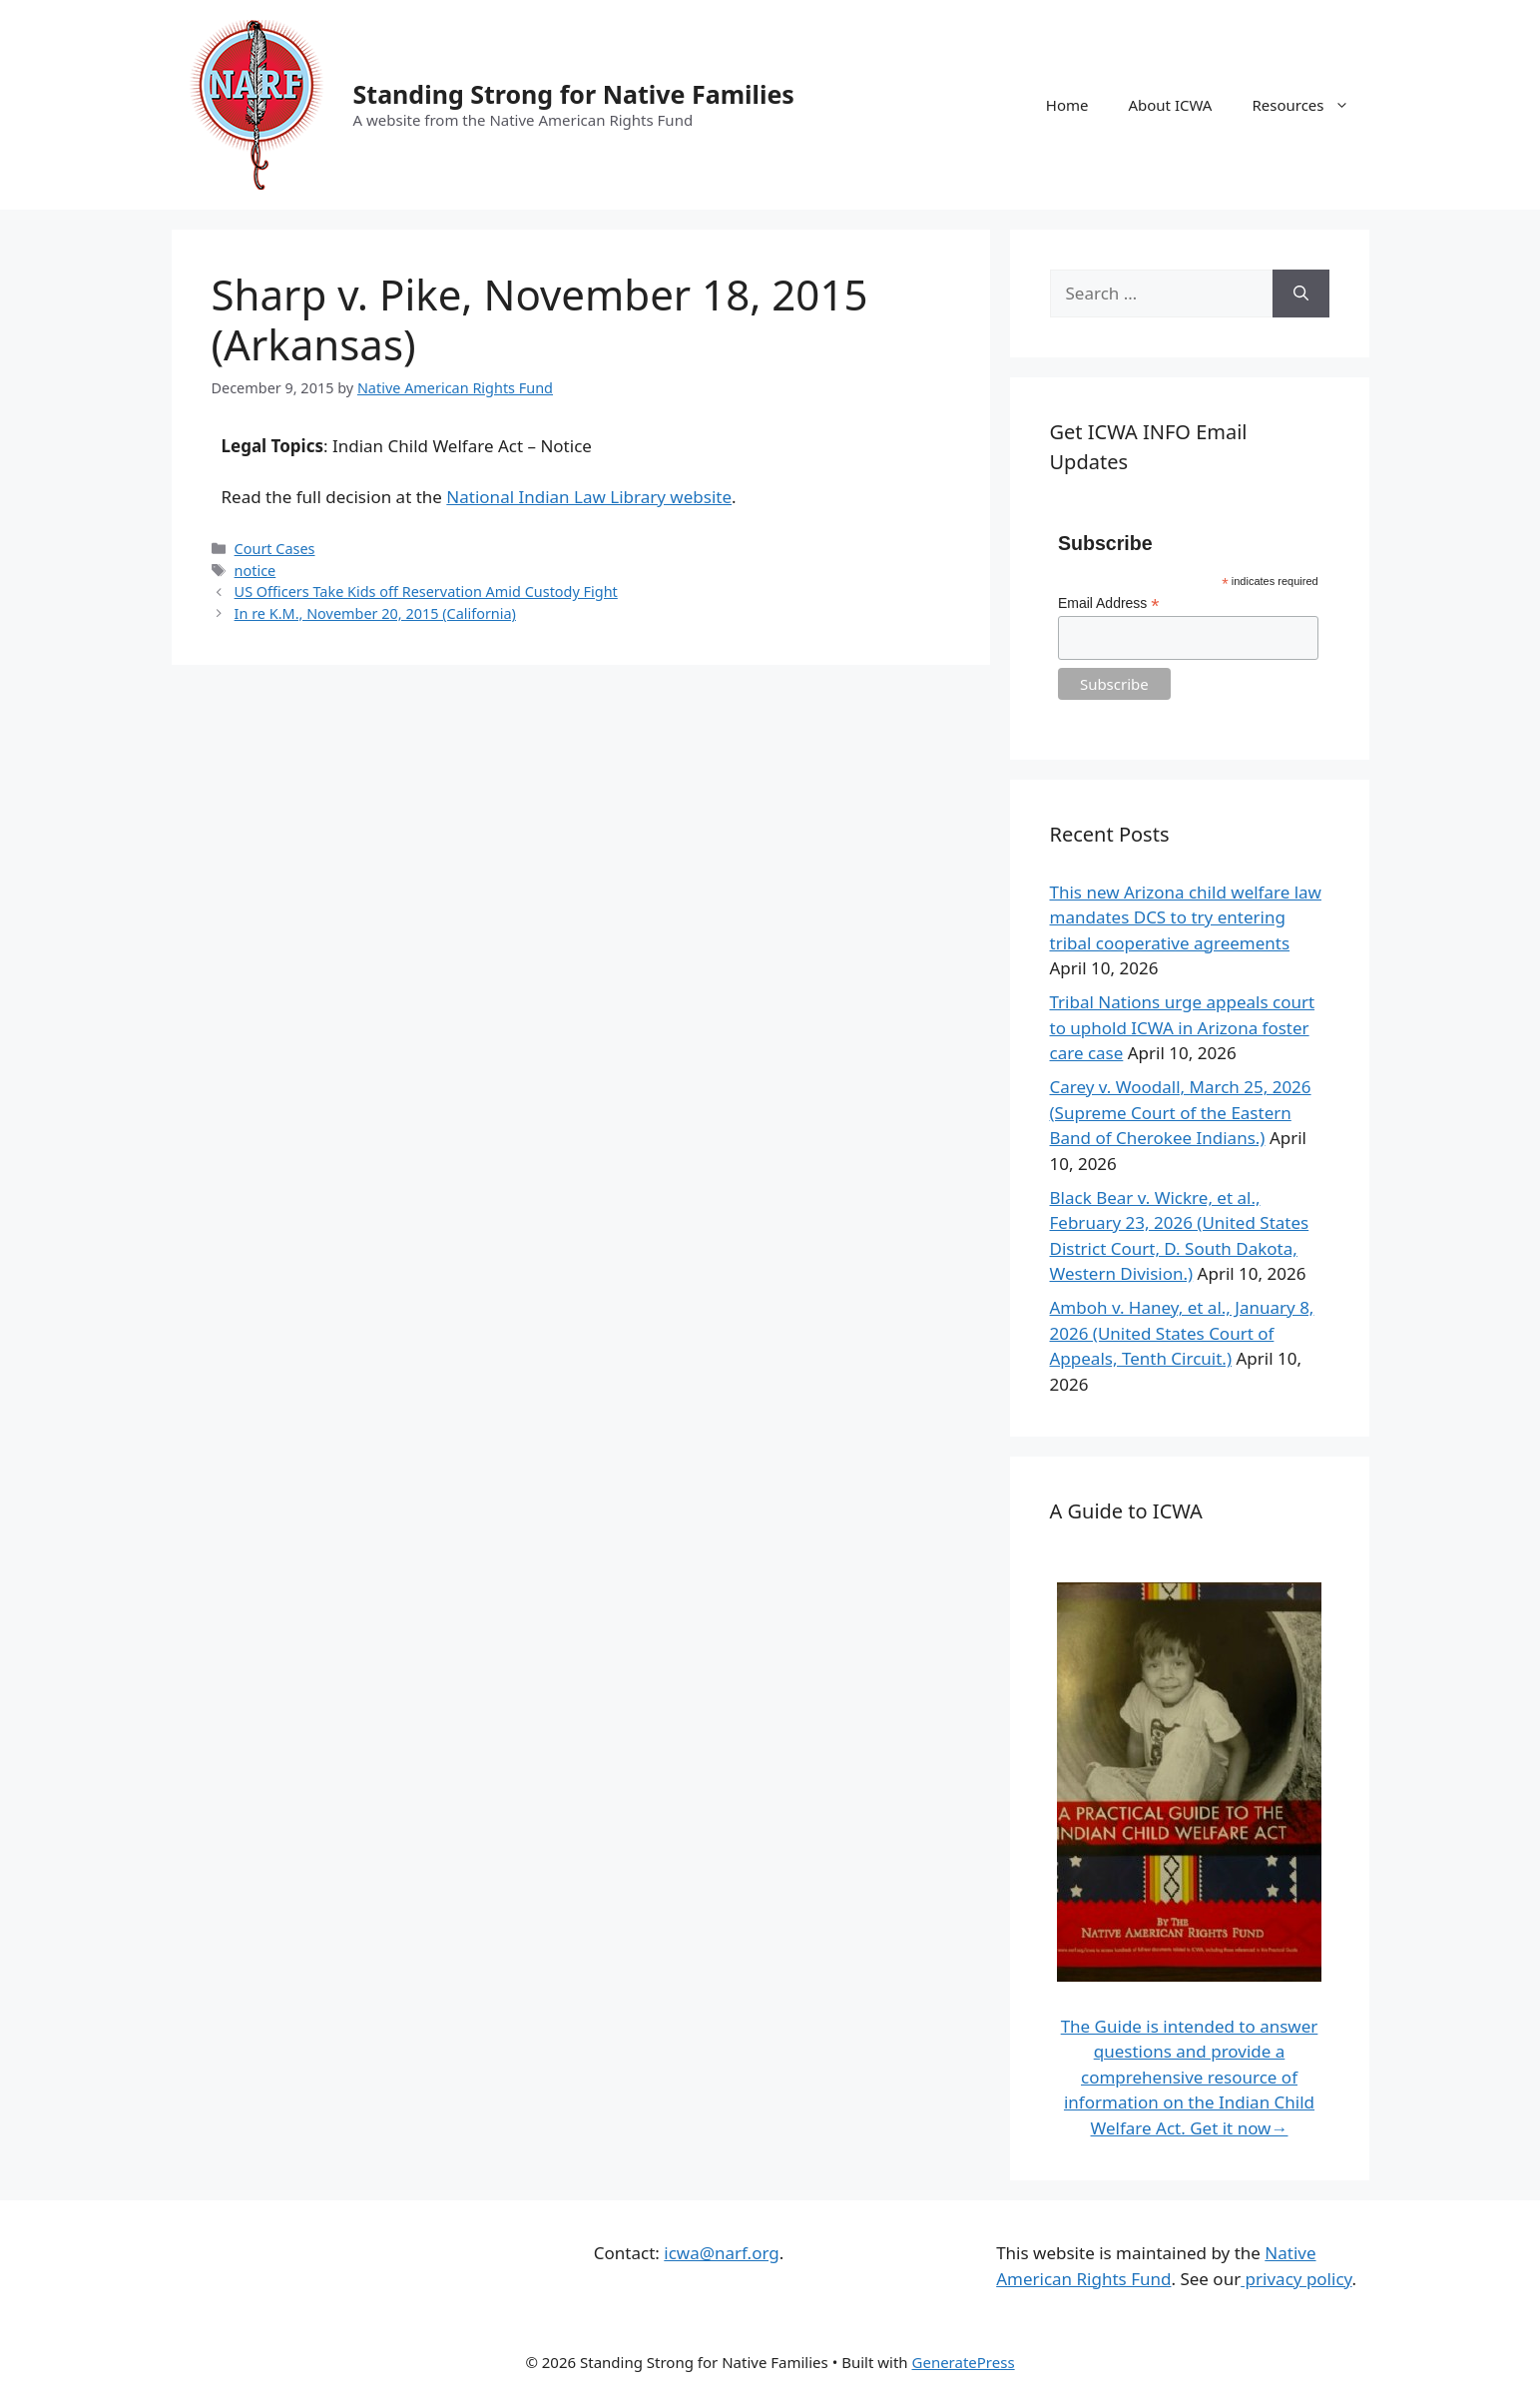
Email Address (1109, 603)
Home (1067, 105)
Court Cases (275, 548)
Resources (1310, 105)
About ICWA (1170, 105)
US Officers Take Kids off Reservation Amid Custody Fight (426, 591)
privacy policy (1296, 2278)
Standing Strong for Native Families (573, 94)
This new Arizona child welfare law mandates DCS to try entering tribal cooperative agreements (1185, 917)
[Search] (1301, 293)
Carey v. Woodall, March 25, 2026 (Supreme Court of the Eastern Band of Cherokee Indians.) (1180, 1112)
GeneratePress (963, 2362)
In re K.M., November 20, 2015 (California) (375, 613)
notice (255, 570)
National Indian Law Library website (589, 496)
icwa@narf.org (721, 2252)
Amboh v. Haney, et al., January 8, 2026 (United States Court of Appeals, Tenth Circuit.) (1182, 1333)
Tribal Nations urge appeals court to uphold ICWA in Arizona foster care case (1182, 1027)
